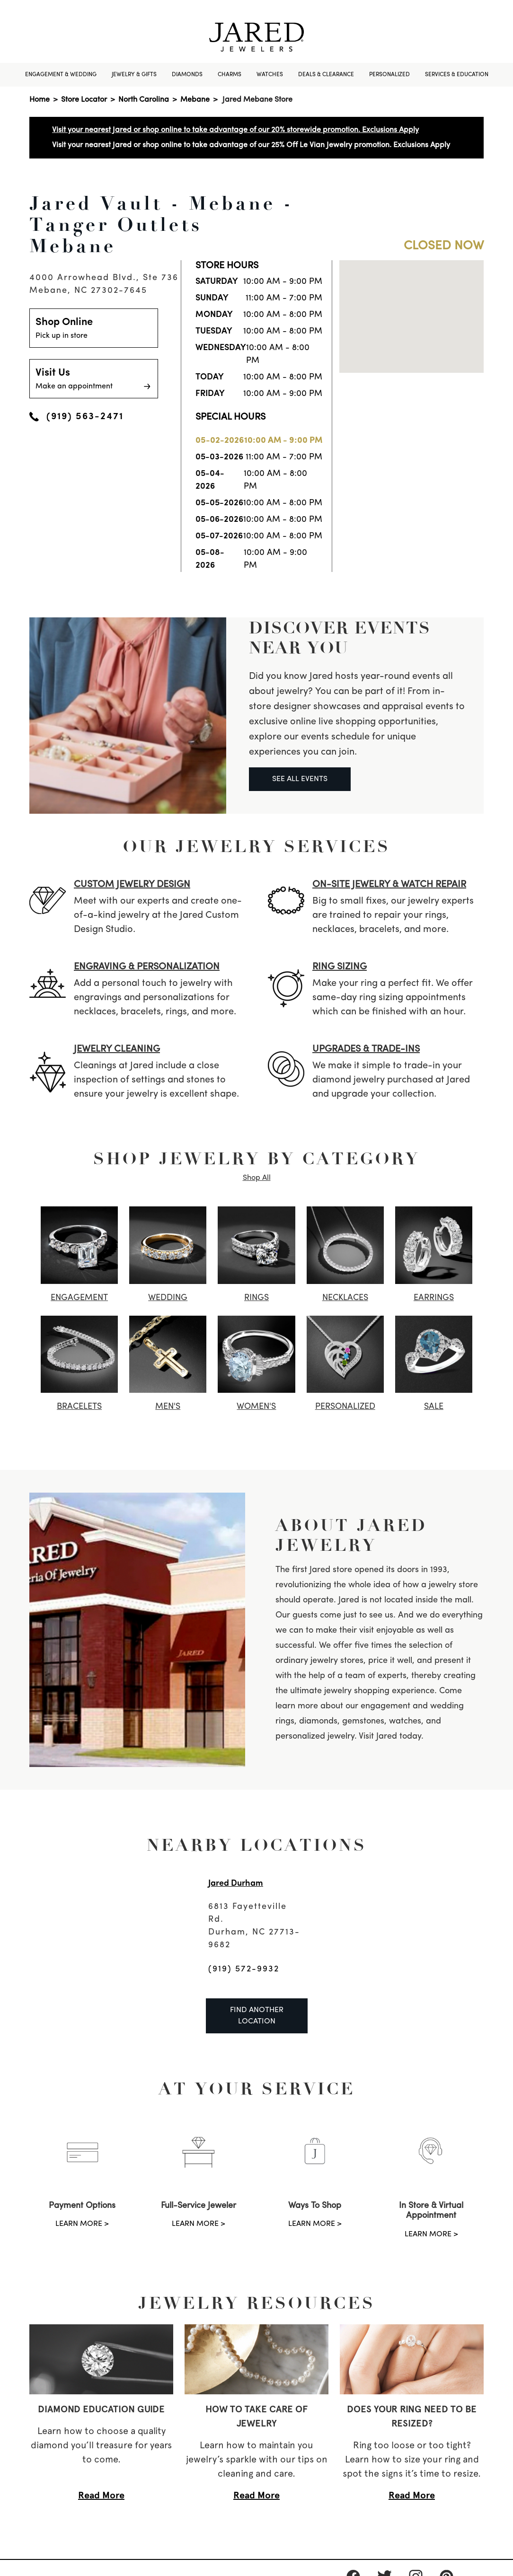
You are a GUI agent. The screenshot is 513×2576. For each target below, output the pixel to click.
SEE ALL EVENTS (299, 779)
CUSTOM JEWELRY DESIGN (132, 884)
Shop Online (93, 329)
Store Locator (84, 100)
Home (39, 100)
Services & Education (456, 75)
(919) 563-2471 (76, 417)
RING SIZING (339, 967)
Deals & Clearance (326, 75)
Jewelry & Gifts (134, 75)
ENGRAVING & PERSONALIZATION (147, 967)
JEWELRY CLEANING (117, 1049)
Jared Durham (235, 1883)
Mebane (195, 100)
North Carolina (143, 100)
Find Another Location (256, 2015)
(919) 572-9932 (243, 1969)
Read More (101, 2495)
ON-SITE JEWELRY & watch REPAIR (389, 884)
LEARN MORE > (82, 2224)
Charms (229, 75)
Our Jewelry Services (256, 846)
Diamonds (187, 75)
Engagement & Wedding (61, 75)
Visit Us (93, 380)
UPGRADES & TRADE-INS (366, 1049)
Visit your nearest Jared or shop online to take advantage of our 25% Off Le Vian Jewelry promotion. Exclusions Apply (251, 145)
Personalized (389, 75)
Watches (269, 75)
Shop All (257, 1178)
